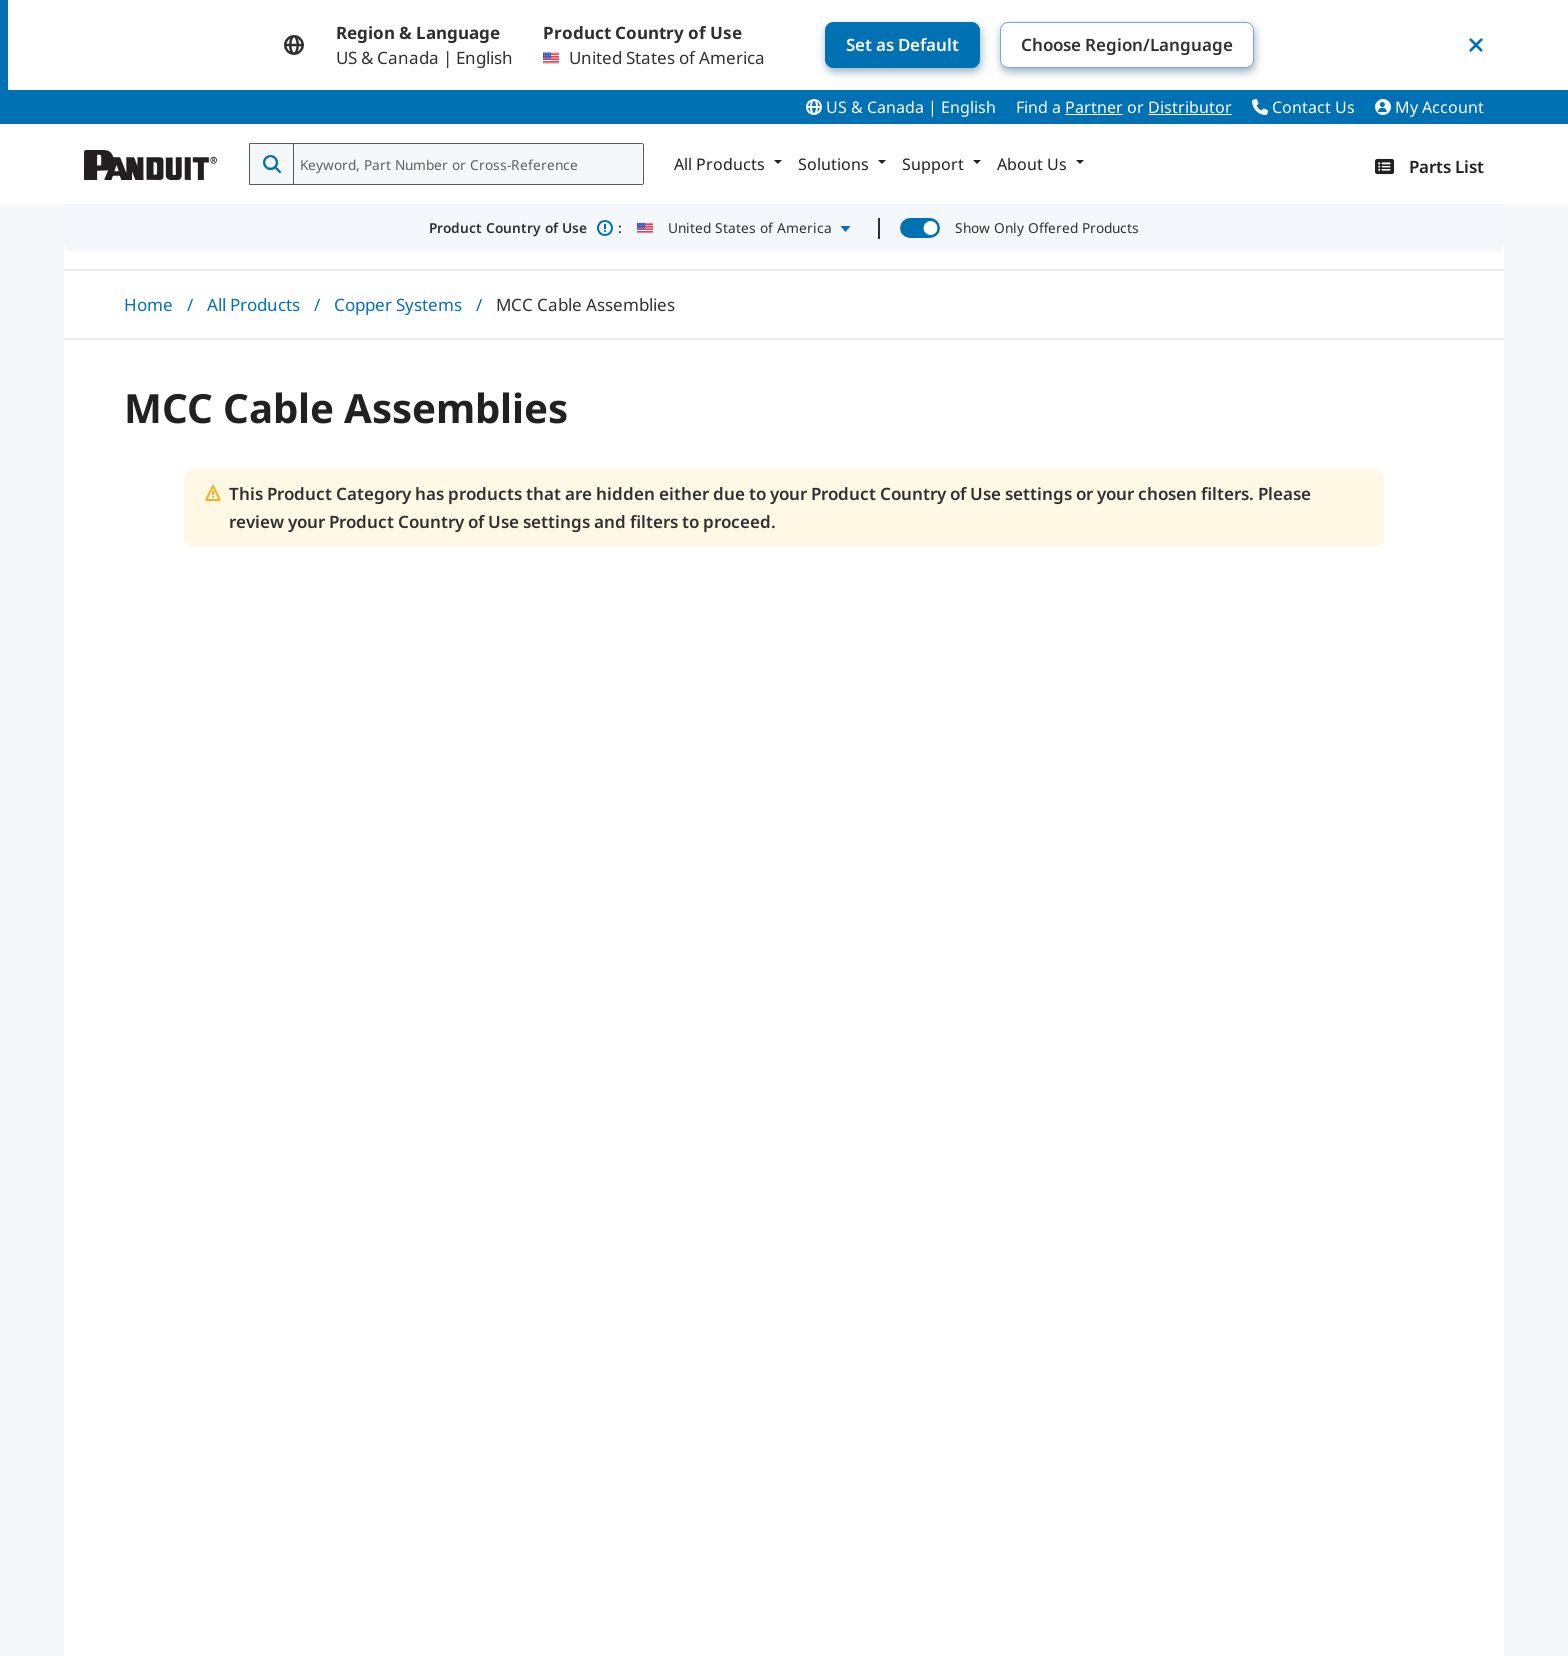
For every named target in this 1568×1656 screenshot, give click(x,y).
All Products (253, 304)
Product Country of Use (525, 228)
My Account (1429, 107)
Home (148, 304)
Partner (1094, 107)
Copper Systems (398, 304)
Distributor (1190, 107)
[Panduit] (151, 160)
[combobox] (466, 164)
